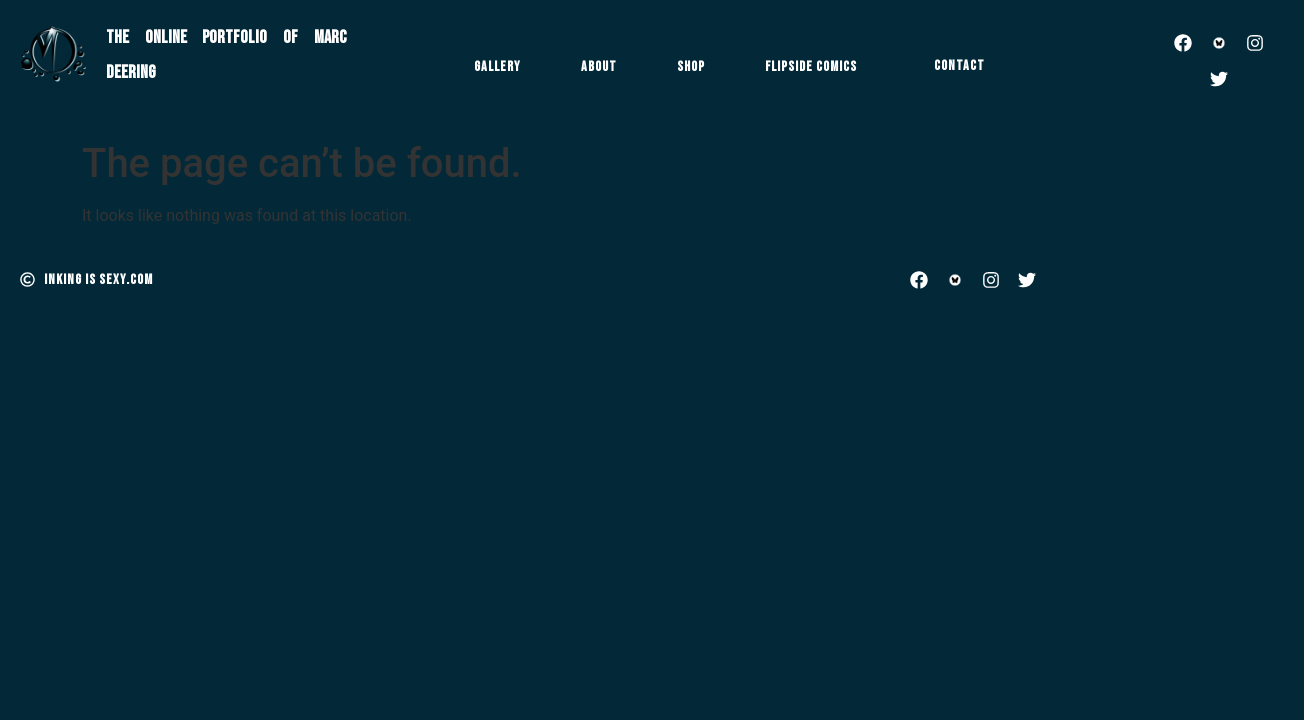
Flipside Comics (811, 66)
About (599, 66)
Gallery (497, 66)
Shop (691, 66)
